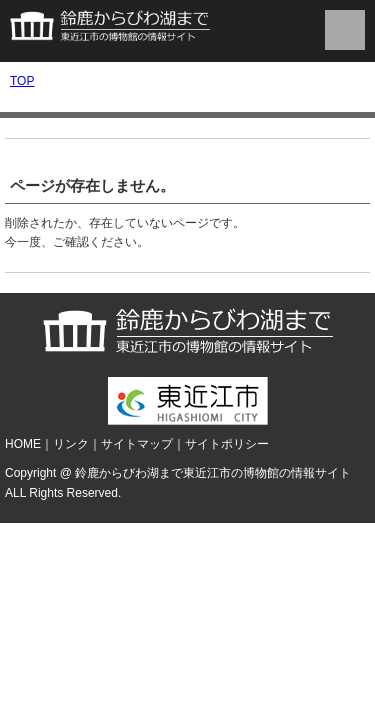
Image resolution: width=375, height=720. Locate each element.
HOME (23, 444)
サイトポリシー (227, 444)
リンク (71, 444)
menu (345, 30)
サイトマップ (137, 444)
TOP (22, 81)
